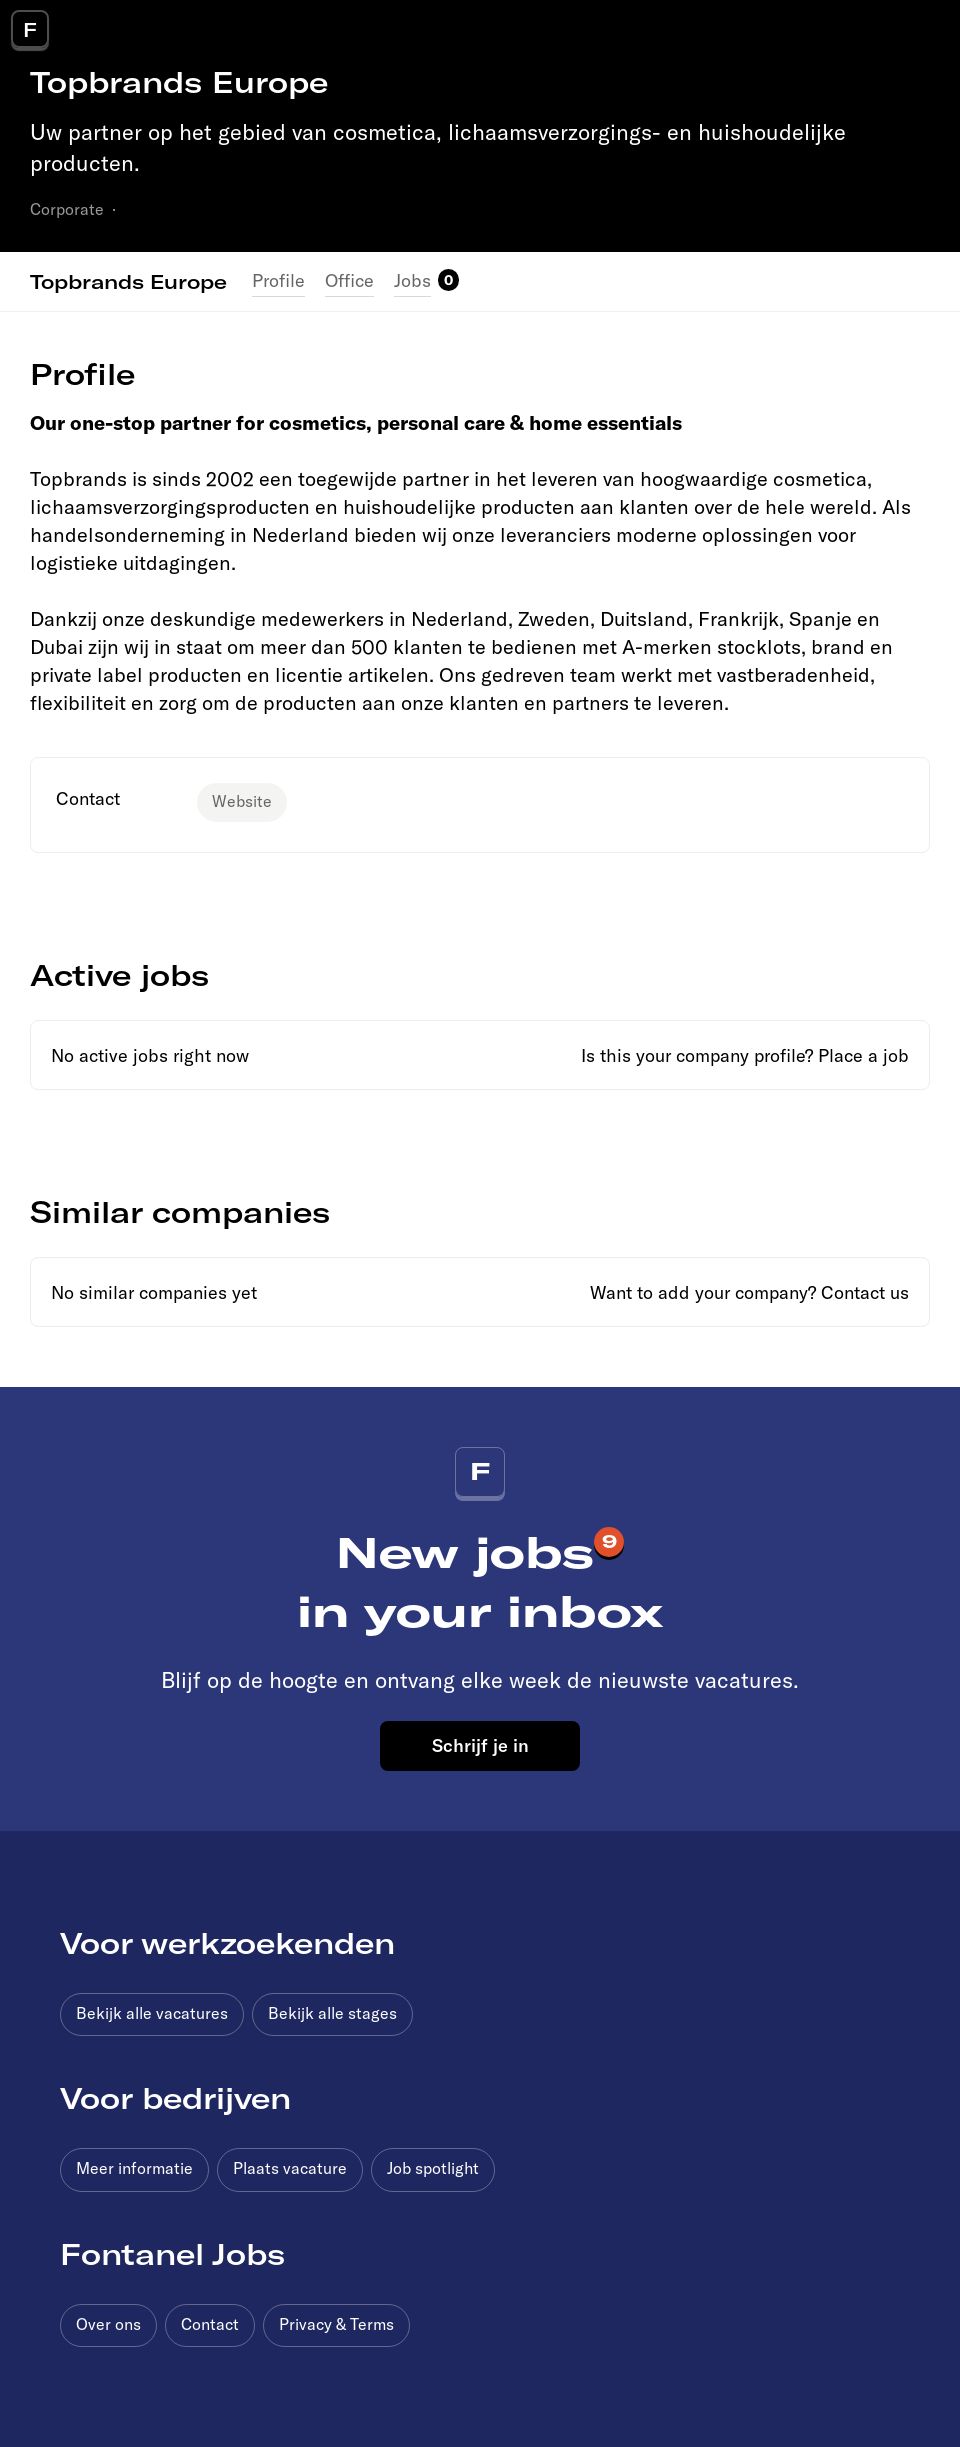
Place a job (863, 1055)
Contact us (865, 1292)
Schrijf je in (480, 1745)
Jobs (412, 280)
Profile (278, 280)
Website (242, 801)
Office (349, 280)
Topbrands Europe (128, 281)
